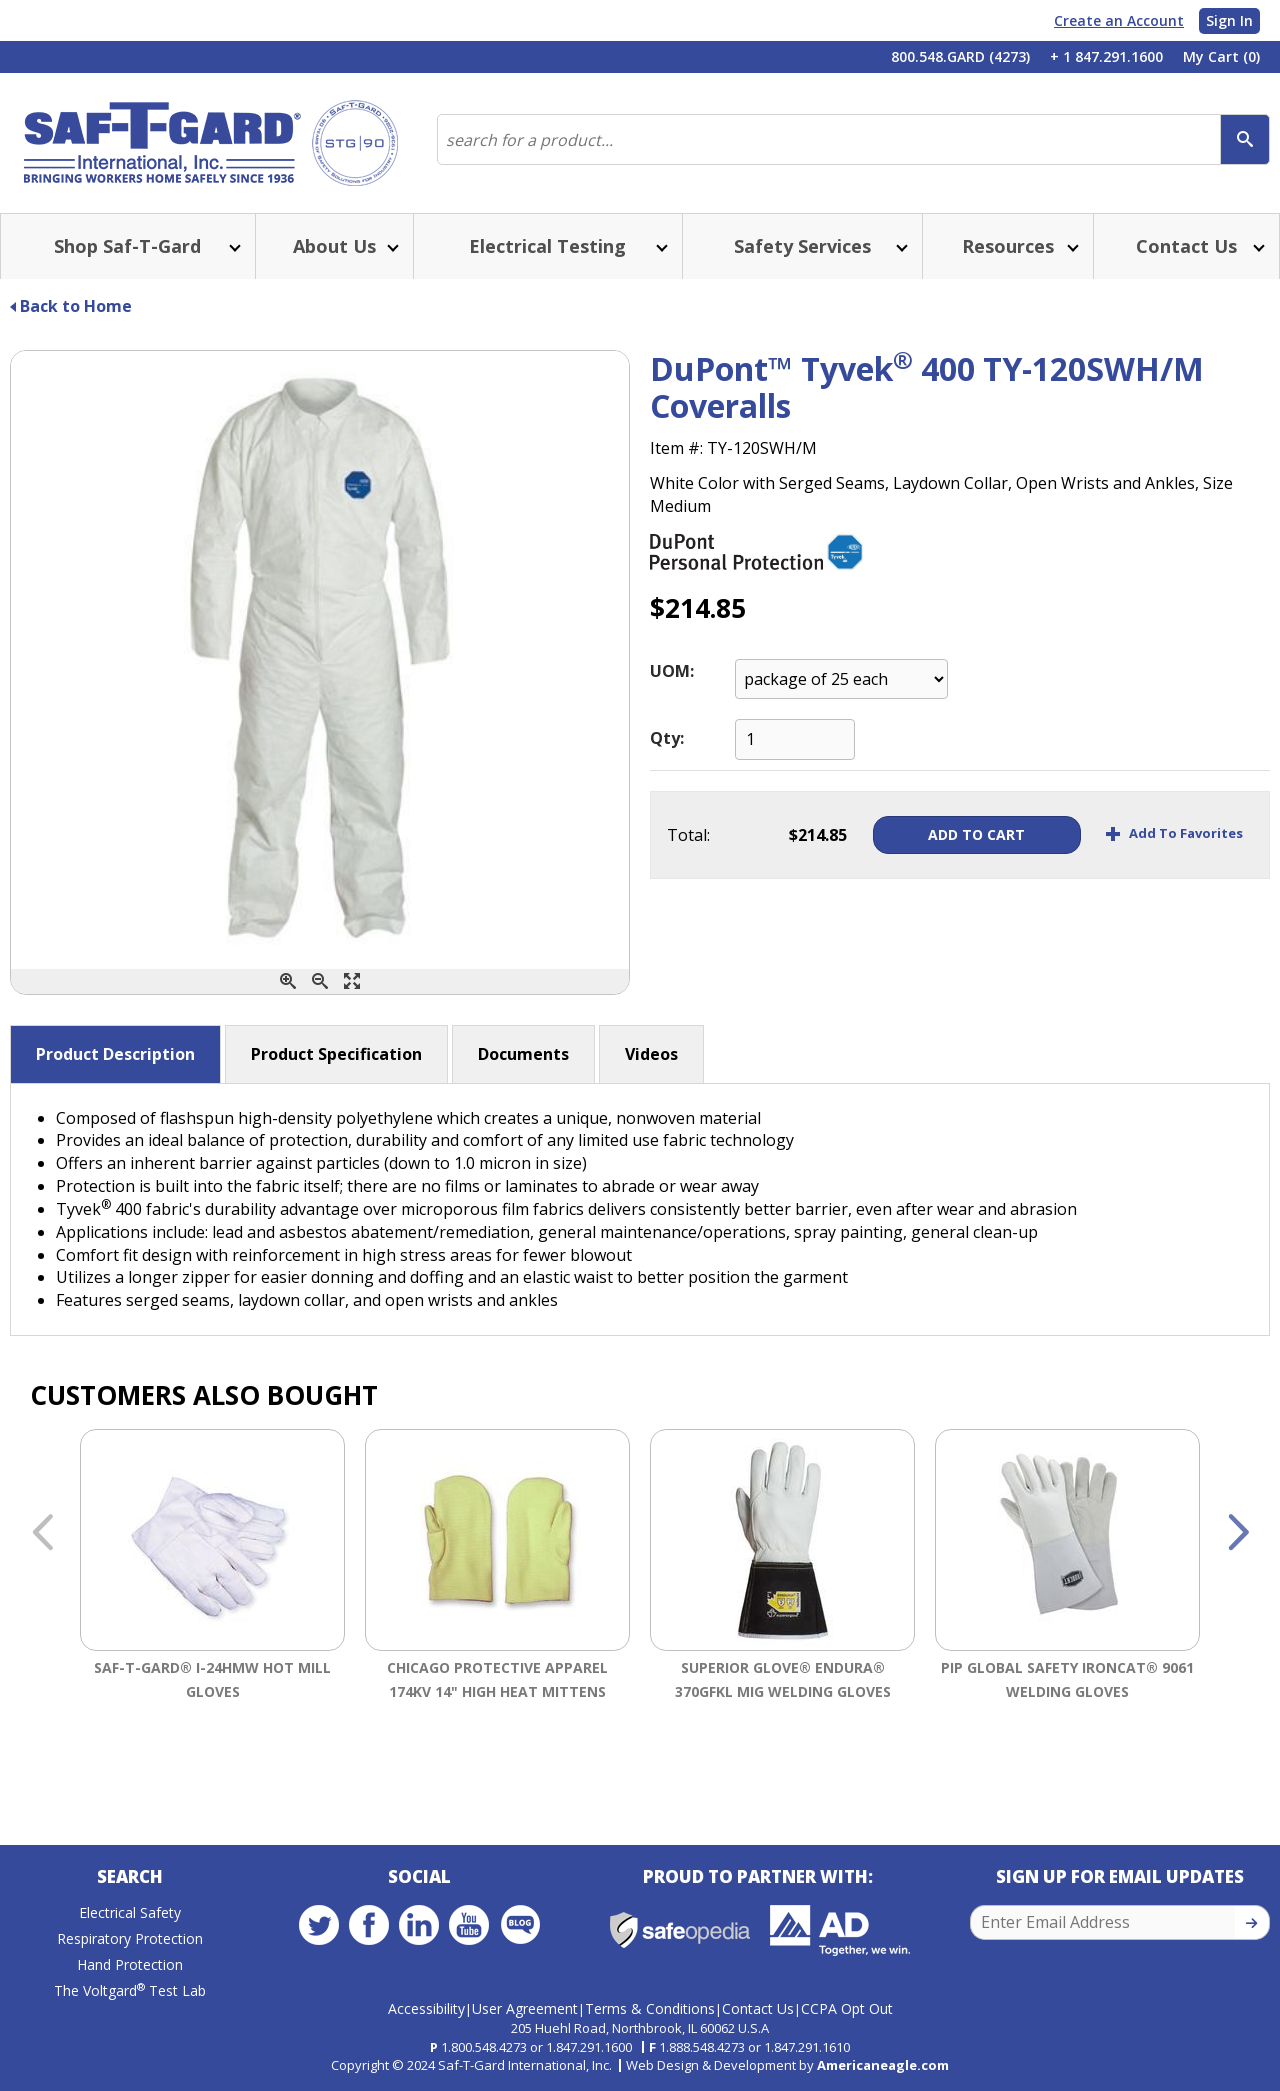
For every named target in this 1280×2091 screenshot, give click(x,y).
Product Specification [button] (336, 1054)
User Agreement (525, 2008)
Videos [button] (651, 1054)
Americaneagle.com (883, 2065)
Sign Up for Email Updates (1120, 1876)
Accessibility (426, 2008)
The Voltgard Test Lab (130, 1990)
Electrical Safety (130, 1912)
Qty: (667, 738)
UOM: (672, 671)
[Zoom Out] (320, 981)
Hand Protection (130, 1964)
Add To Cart (976, 834)
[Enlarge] (352, 981)
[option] (212, 1601)
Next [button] (1238, 1534)
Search (130, 1876)
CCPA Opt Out (847, 2008)
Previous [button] (42, 1534)
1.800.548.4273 (484, 2047)
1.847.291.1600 (589, 2047)
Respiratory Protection (130, 1938)
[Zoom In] (288, 981)
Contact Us (758, 2008)
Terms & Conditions (650, 2008)
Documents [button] (523, 1054)
